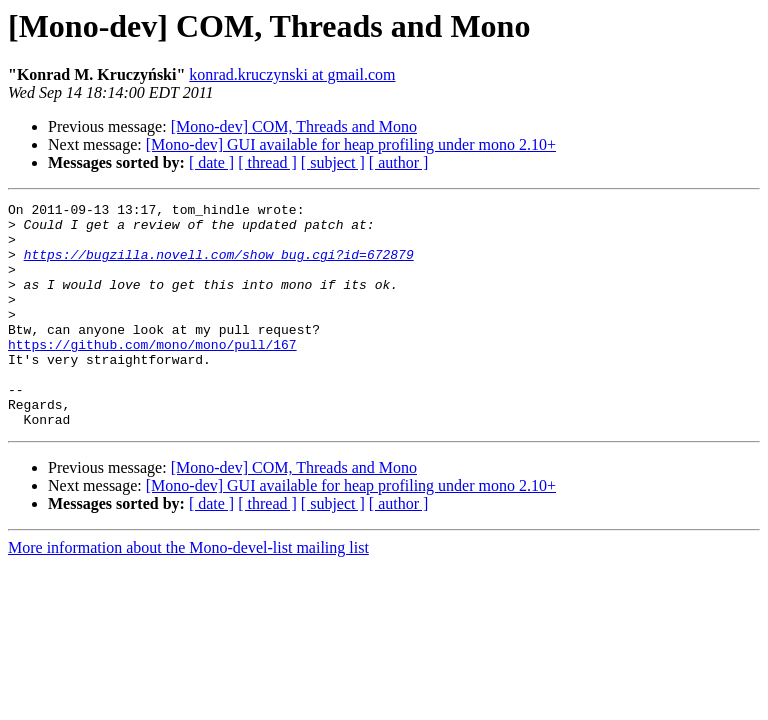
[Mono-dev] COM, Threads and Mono (294, 126)
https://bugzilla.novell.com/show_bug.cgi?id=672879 (219, 266)
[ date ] (211, 162)
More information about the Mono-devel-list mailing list (188, 592)
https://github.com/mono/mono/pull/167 (152, 374)
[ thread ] (267, 162)
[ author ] (399, 162)
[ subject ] (333, 162)
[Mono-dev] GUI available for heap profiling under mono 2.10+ (351, 144)
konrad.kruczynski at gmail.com (292, 74)
